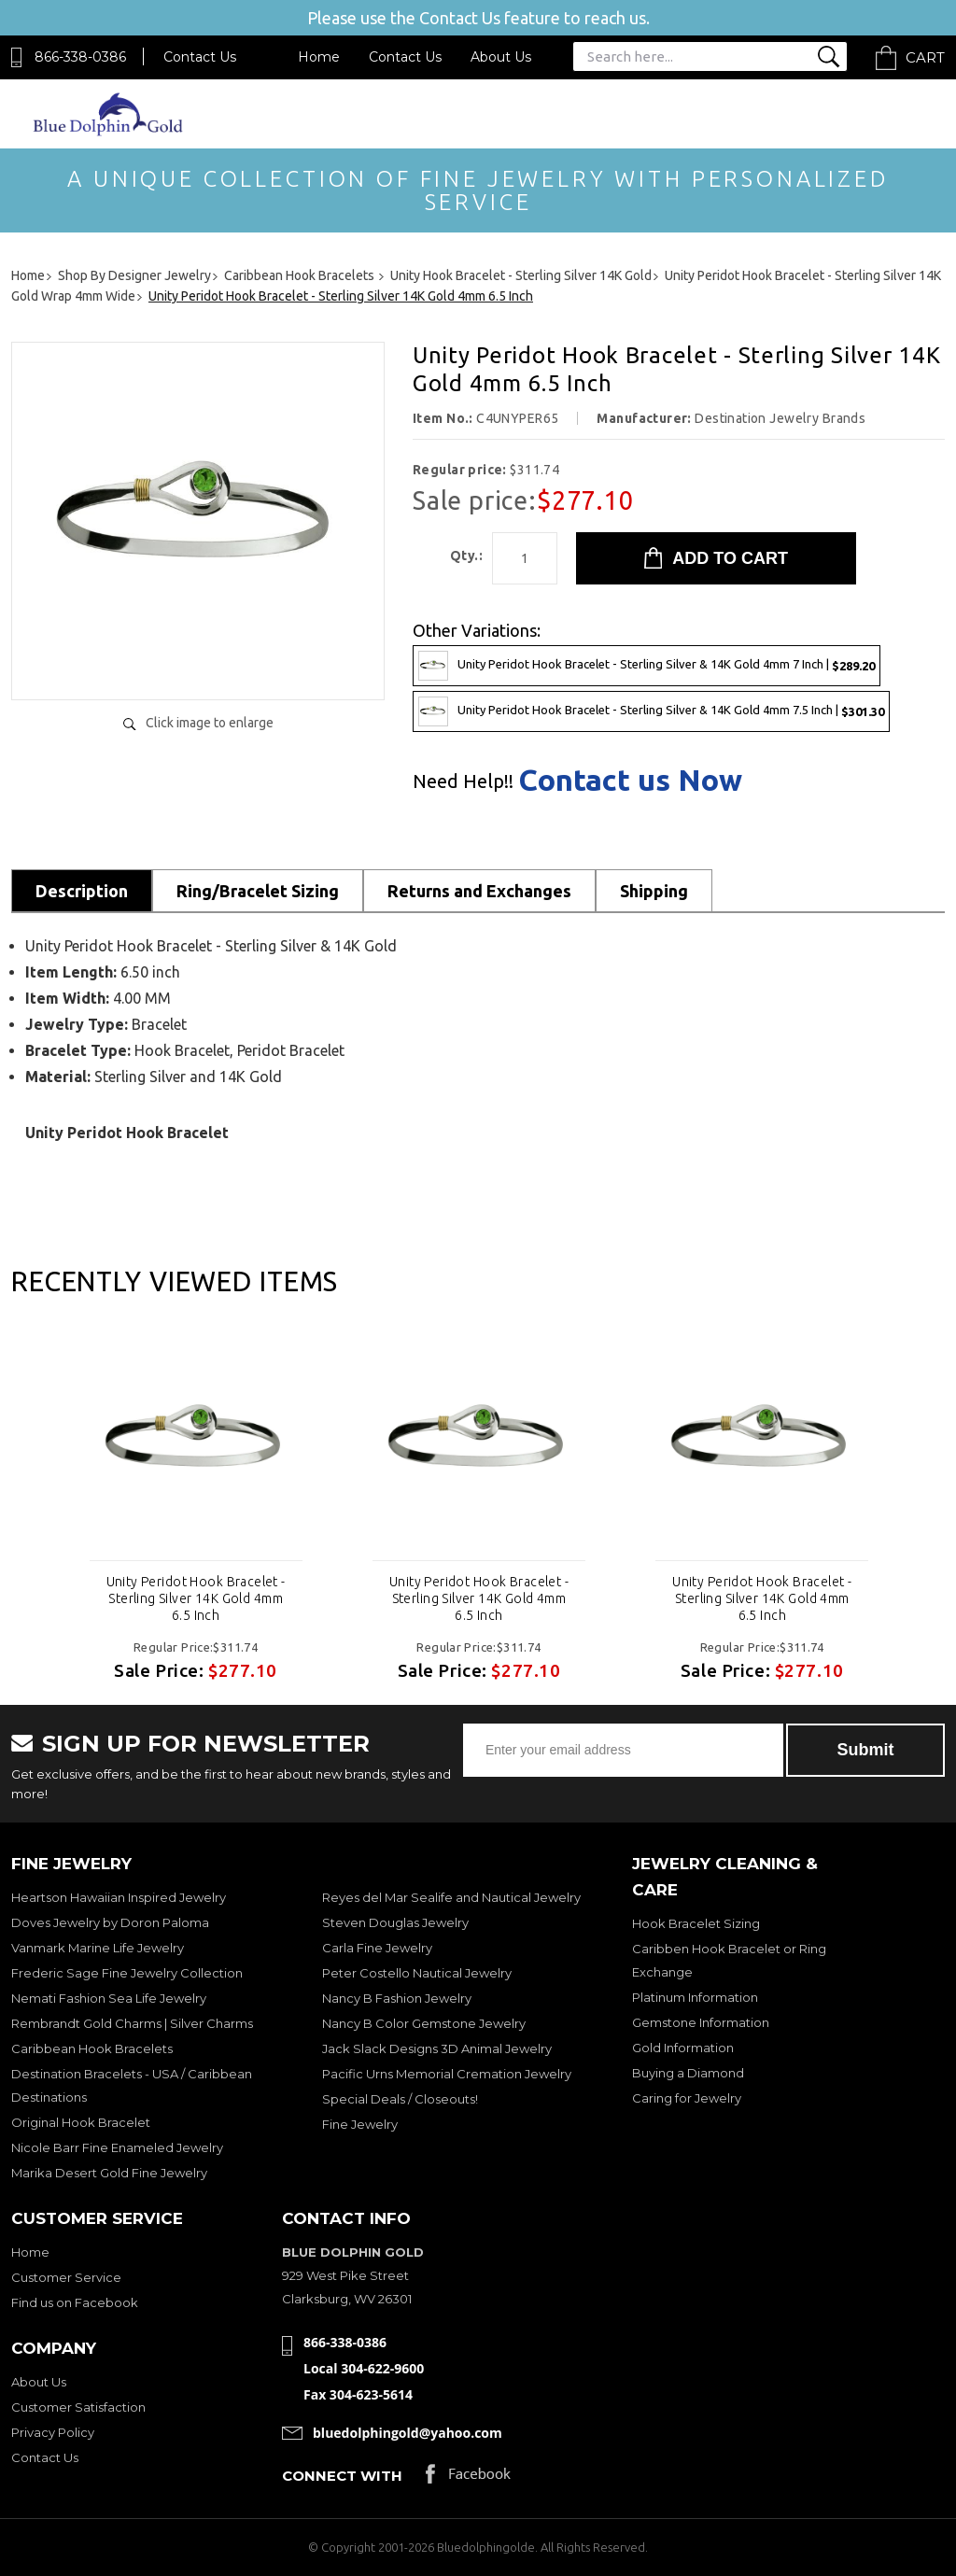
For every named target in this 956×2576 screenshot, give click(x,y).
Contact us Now (630, 780)
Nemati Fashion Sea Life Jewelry (108, 1998)
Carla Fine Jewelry (377, 1947)
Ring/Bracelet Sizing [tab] (257, 890)
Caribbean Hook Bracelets (92, 2048)
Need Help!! (463, 781)
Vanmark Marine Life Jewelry (97, 1947)
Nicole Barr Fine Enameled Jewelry (117, 2147)
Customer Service (66, 2277)
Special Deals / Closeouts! (400, 2098)
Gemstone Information (700, 2022)
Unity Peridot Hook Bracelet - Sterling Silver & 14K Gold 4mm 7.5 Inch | (651, 711)
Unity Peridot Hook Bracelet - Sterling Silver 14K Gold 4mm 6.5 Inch (196, 1598)
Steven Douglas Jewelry (395, 1922)
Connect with (342, 2476)
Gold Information (683, 2047)
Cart (925, 57)
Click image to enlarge (210, 722)
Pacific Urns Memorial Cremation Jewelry (446, 2073)
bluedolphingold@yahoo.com (407, 2433)
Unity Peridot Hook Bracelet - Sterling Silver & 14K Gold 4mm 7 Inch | (646, 666)
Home (319, 57)
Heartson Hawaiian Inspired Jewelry (118, 1897)
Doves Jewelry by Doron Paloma (110, 1922)
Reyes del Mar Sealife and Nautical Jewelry (451, 1897)
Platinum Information (695, 1997)
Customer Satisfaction (78, 2407)
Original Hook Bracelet (80, 2122)
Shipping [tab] (654, 890)
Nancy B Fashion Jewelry (396, 1998)
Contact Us (199, 57)
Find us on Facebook (74, 2302)
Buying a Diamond (688, 2072)
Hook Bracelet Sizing (696, 1923)
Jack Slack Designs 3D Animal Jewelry (437, 2048)
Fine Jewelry (360, 2124)
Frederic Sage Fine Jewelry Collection (127, 1972)
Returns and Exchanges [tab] (479, 890)
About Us (501, 57)
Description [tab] (81, 890)
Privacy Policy (52, 2432)
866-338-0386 (80, 57)
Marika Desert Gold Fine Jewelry (109, 2172)
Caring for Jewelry (686, 2097)
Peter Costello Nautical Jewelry (417, 1972)
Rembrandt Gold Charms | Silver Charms (132, 2023)
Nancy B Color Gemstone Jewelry (424, 2023)
